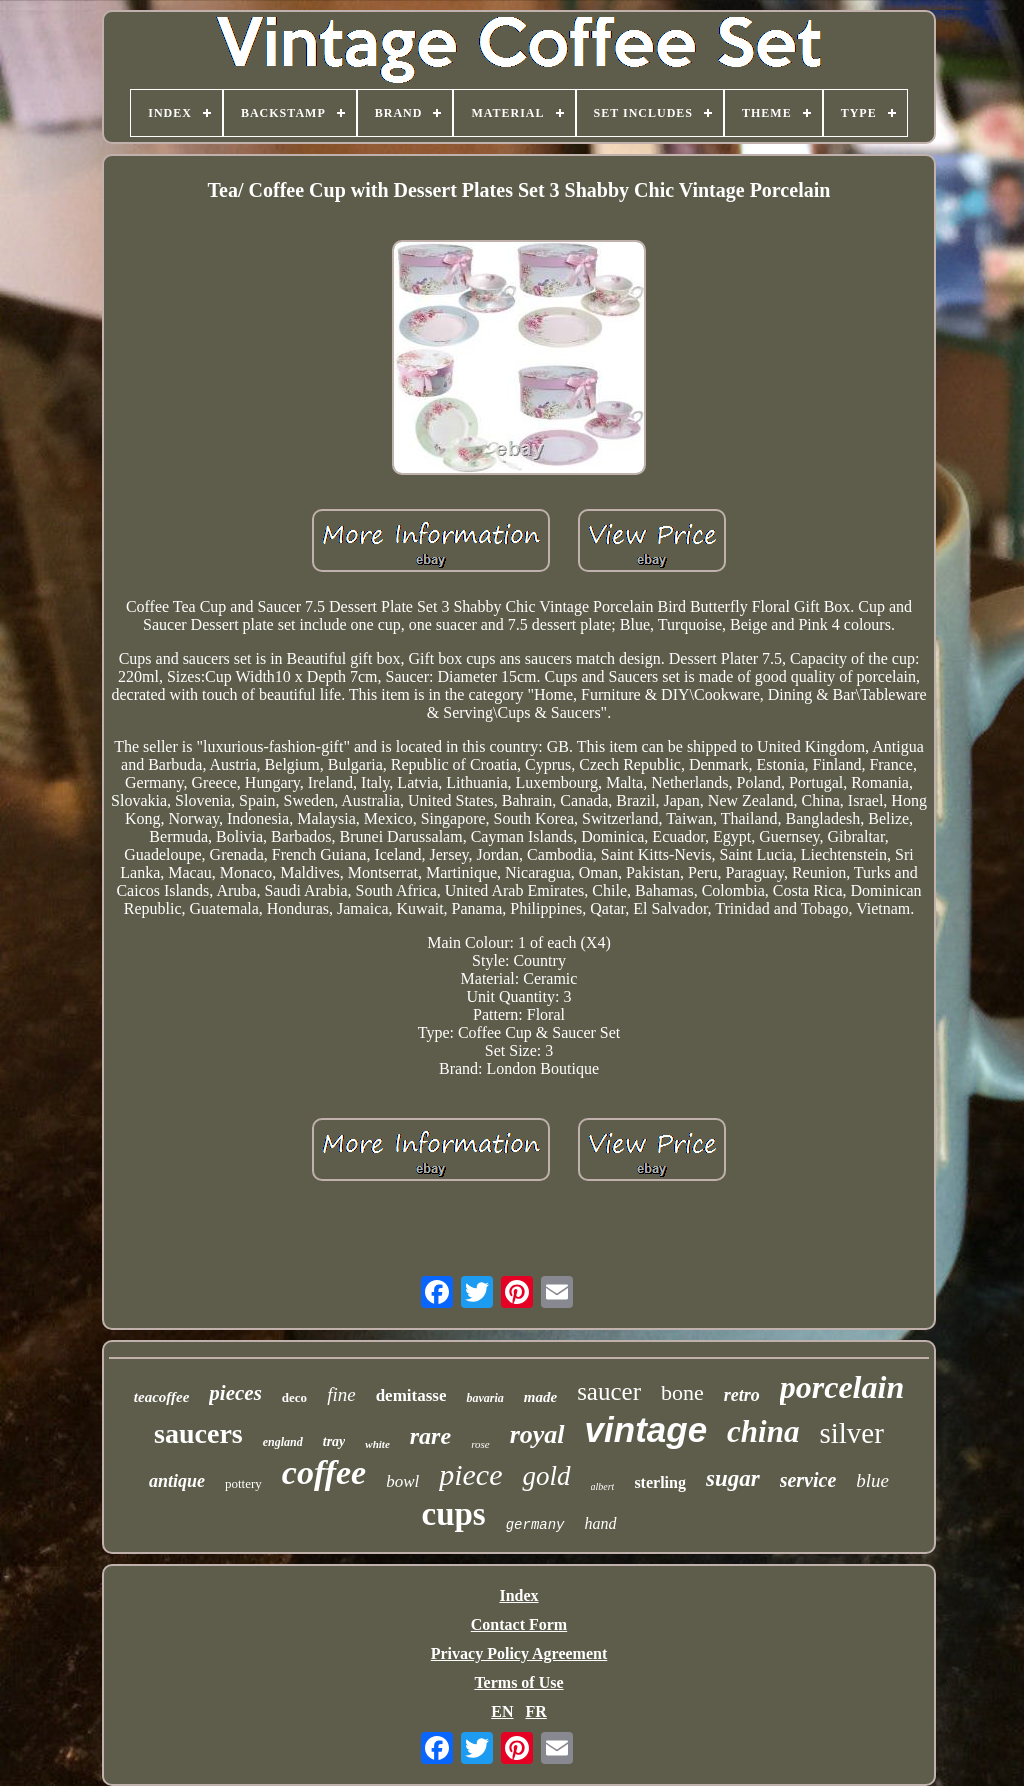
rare (430, 1436)
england (283, 1442)
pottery (243, 1483)
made (540, 1397)
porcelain (842, 1387)
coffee (324, 1472)
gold (546, 1476)
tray (334, 1441)
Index (518, 1595)
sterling (660, 1482)
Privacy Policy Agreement (519, 1653)
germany (535, 1525)
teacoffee (162, 1397)
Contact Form (519, 1624)
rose (480, 1444)
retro (742, 1395)
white (377, 1444)
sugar (733, 1478)
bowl (402, 1481)
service (808, 1480)
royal (537, 1434)
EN (502, 1711)
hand (601, 1523)
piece (470, 1474)
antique (177, 1481)
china (763, 1431)
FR (535, 1711)
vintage (646, 1429)
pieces (235, 1393)
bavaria (484, 1398)
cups (453, 1514)
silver (851, 1433)
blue (872, 1480)
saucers (198, 1433)
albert (603, 1486)
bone (682, 1392)
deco (294, 1397)
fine (341, 1394)
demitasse (411, 1395)
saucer (609, 1391)
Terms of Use (518, 1682)
